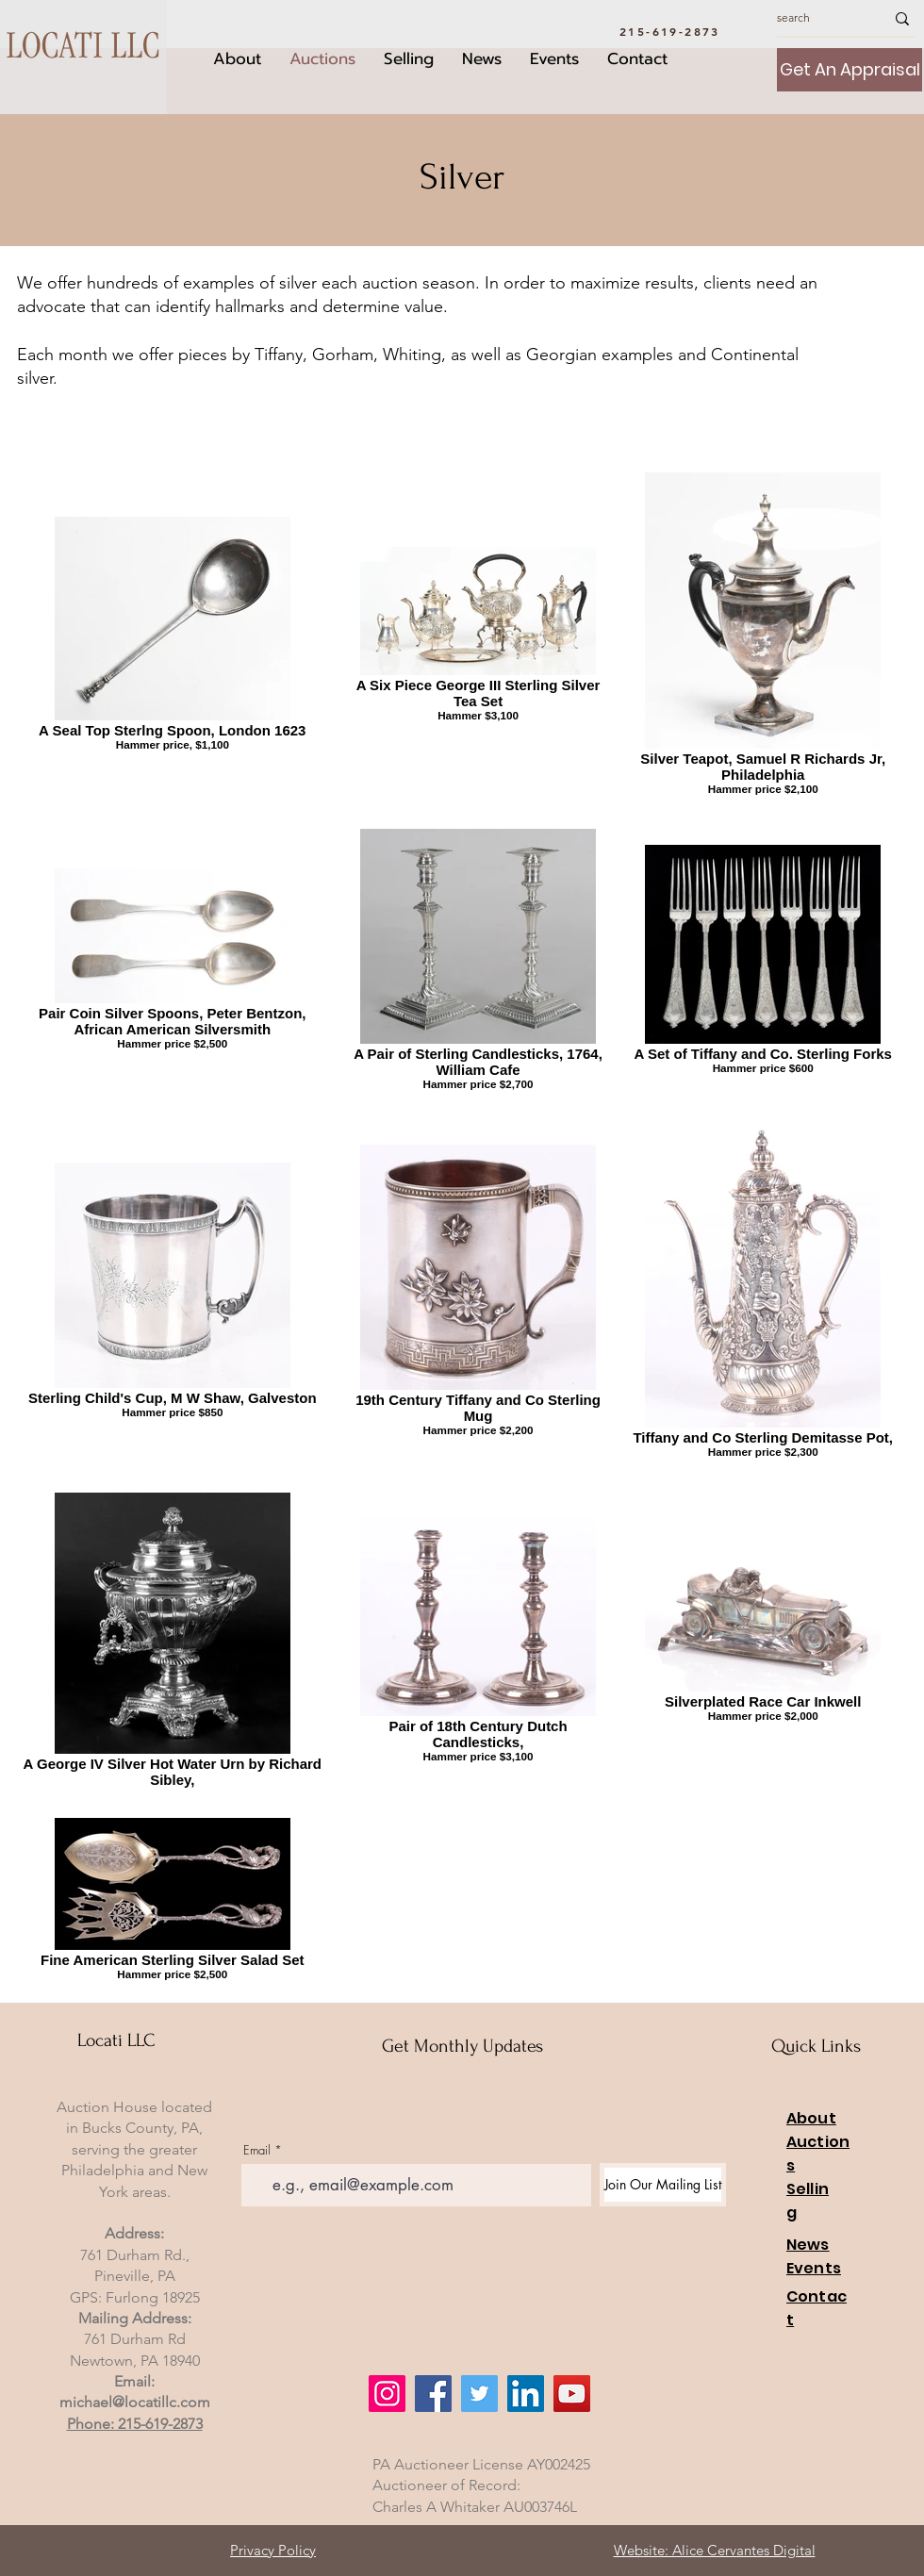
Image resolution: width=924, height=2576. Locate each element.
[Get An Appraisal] (849, 69)
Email (257, 2150)
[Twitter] (479, 2393)
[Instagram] (387, 2393)
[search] (816, 18)
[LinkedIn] (525, 2393)
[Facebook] (433, 2393)
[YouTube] (571, 2393)
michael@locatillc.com (134, 2402)
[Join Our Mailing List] (663, 2184)
